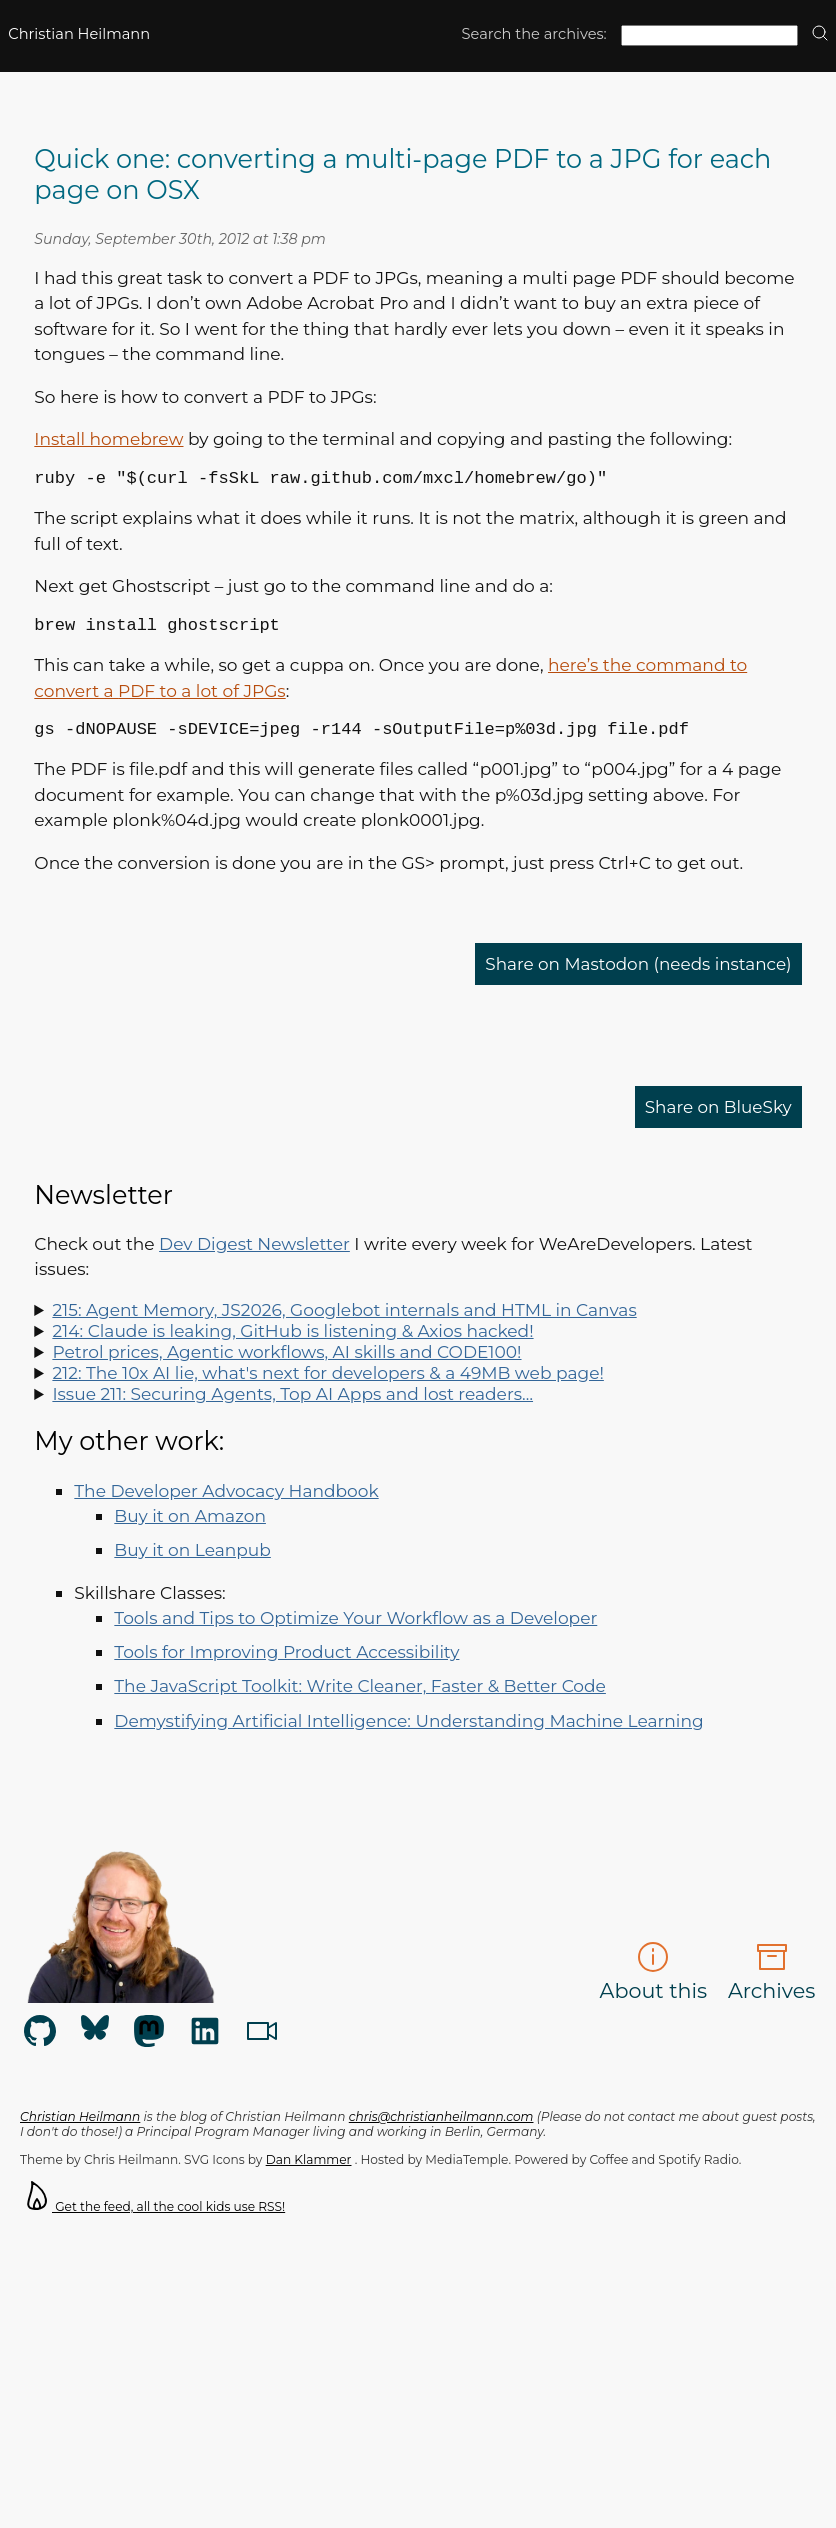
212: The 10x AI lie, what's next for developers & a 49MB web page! (327, 1384)
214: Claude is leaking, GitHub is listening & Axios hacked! (292, 1342)
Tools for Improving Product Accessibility (286, 1663)
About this (654, 1984)
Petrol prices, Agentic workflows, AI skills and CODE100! (286, 1363)
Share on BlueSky (717, 1118)
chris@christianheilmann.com (441, 2128)
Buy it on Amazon (190, 1527)
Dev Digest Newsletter (254, 1255)
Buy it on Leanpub (192, 1561)
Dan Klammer (309, 2171)
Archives (771, 1984)
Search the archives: (534, 34)
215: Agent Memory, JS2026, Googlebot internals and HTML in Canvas (344, 1321)
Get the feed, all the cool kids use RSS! (152, 2218)
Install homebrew (108, 438)
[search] (820, 34)
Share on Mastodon (636, 975)
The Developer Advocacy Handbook (226, 1502)
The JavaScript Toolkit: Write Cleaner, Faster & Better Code (360, 1697)
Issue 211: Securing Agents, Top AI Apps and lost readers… (292, 1405)
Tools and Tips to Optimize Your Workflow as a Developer (355, 1629)
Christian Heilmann (79, 34)
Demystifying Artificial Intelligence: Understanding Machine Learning (408, 1732)
